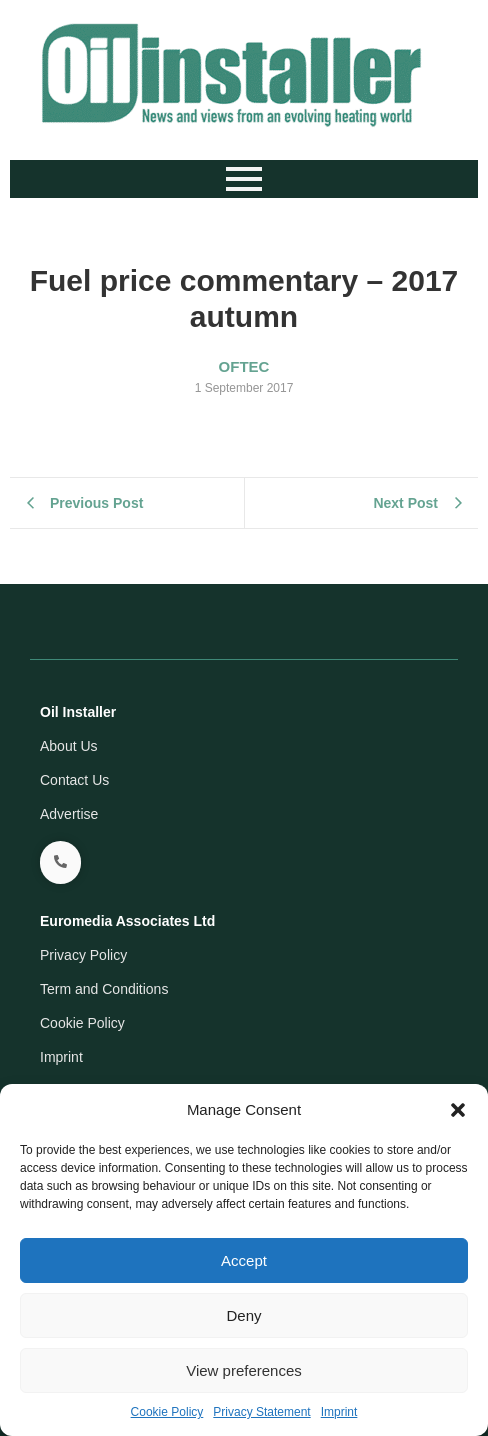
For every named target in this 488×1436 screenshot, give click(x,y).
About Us (69, 746)
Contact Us (74, 780)
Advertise (69, 814)
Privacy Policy (83, 955)
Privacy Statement (261, 1412)
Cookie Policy (167, 1412)
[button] (458, 1110)
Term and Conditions (104, 989)
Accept (244, 1260)
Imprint (339, 1412)
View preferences (244, 1370)
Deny (243, 1315)
